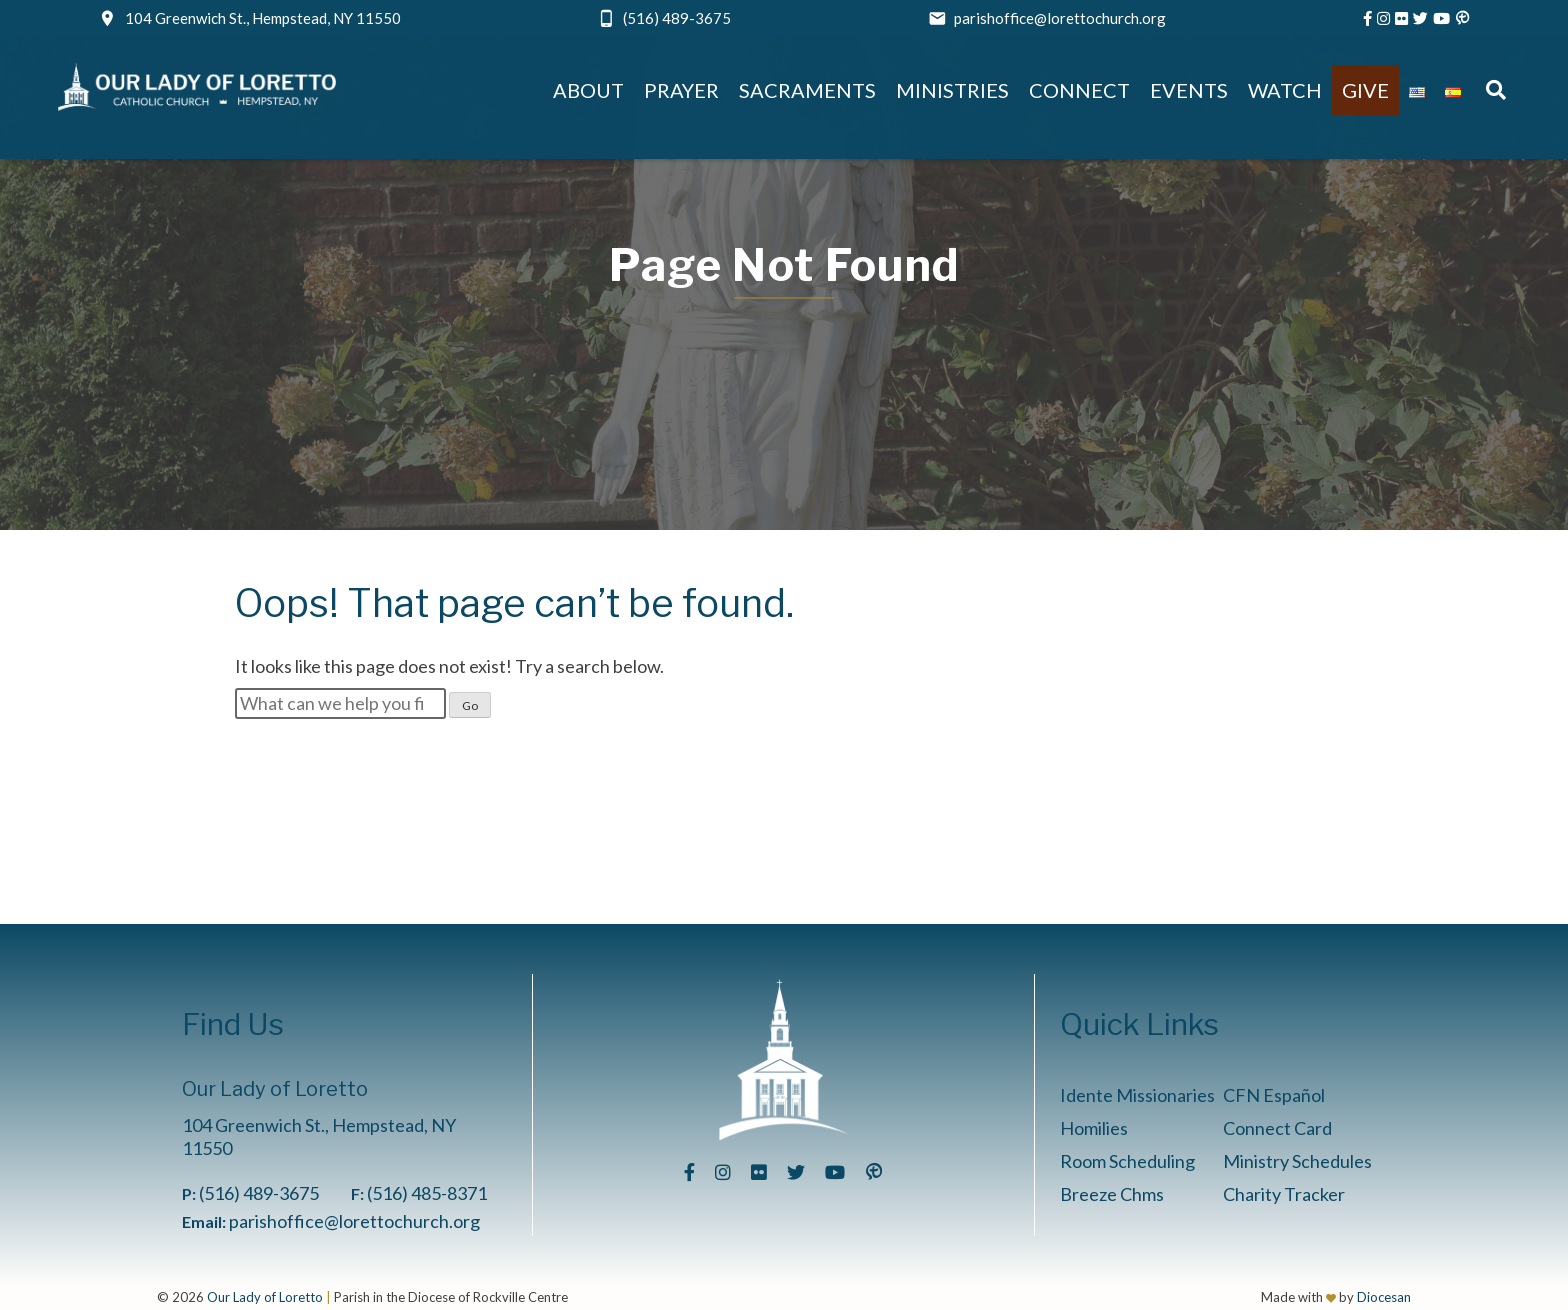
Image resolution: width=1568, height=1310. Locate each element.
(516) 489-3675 (677, 18)
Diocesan (1384, 1297)
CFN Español (1274, 1095)
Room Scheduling (1127, 1161)
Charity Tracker (1284, 1194)
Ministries (952, 90)
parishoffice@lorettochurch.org (1060, 18)
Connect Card (1277, 1128)
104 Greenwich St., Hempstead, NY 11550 (263, 18)
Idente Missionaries (1137, 1095)
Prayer (681, 90)
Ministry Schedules (1297, 1161)
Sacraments (807, 90)
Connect (1079, 90)
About (588, 90)
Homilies (1094, 1128)
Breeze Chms (1112, 1194)
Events (1189, 90)
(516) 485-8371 (427, 1193)
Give (1365, 90)
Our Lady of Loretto (265, 1297)
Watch (1285, 90)
